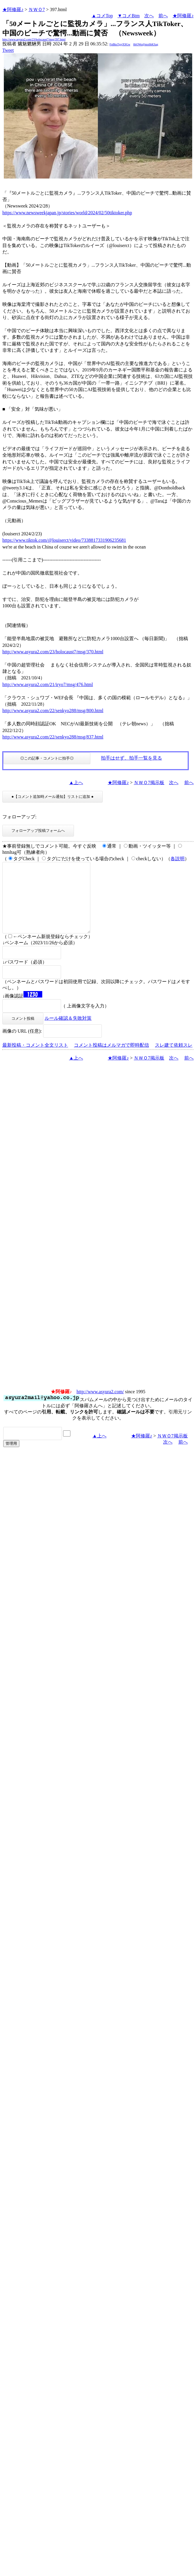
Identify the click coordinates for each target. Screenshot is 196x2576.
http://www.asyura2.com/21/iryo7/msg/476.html (47, 684)
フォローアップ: (19, 816)
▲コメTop (102, 15)
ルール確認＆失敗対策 (68, 1032)
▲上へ (76, 782)
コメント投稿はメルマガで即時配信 (111, 1059)
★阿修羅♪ (12, 9)
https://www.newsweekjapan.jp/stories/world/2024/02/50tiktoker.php (67, 212)
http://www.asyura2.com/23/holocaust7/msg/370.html (52, 651)
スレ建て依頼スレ (173, 1059)
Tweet (8, 50)
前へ (163, 15)
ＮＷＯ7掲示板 (149, 782)
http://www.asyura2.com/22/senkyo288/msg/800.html (52, 710)
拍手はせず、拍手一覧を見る (131, 757)
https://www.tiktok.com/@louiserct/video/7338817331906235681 (64, 540)
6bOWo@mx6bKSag (145, 44)
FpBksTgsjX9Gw (119, 44)
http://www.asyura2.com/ (100, 1405)
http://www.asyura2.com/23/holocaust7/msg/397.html (33, 39)
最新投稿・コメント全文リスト (35, 1059)
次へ (149, 15)
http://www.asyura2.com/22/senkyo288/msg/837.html (52, 736)
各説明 (177, 858)
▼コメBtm (129, 15)
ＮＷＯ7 (36, 9)
